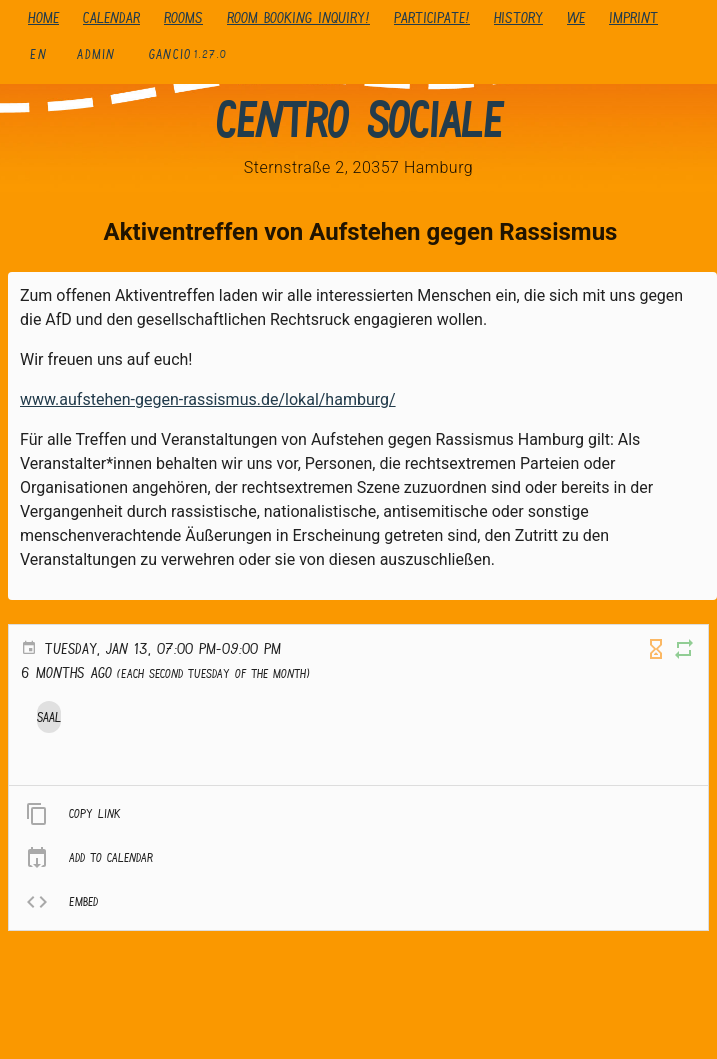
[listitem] (358, 814)
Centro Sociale (359, 120)
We (576, 17)
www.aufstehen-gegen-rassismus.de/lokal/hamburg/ (208, 399)
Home (43, 17)
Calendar (111, 17)
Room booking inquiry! (298, 17)
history (518, 17)
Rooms (183, 17)
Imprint (633, 17)
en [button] (38, 54)
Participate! (432, 17)
